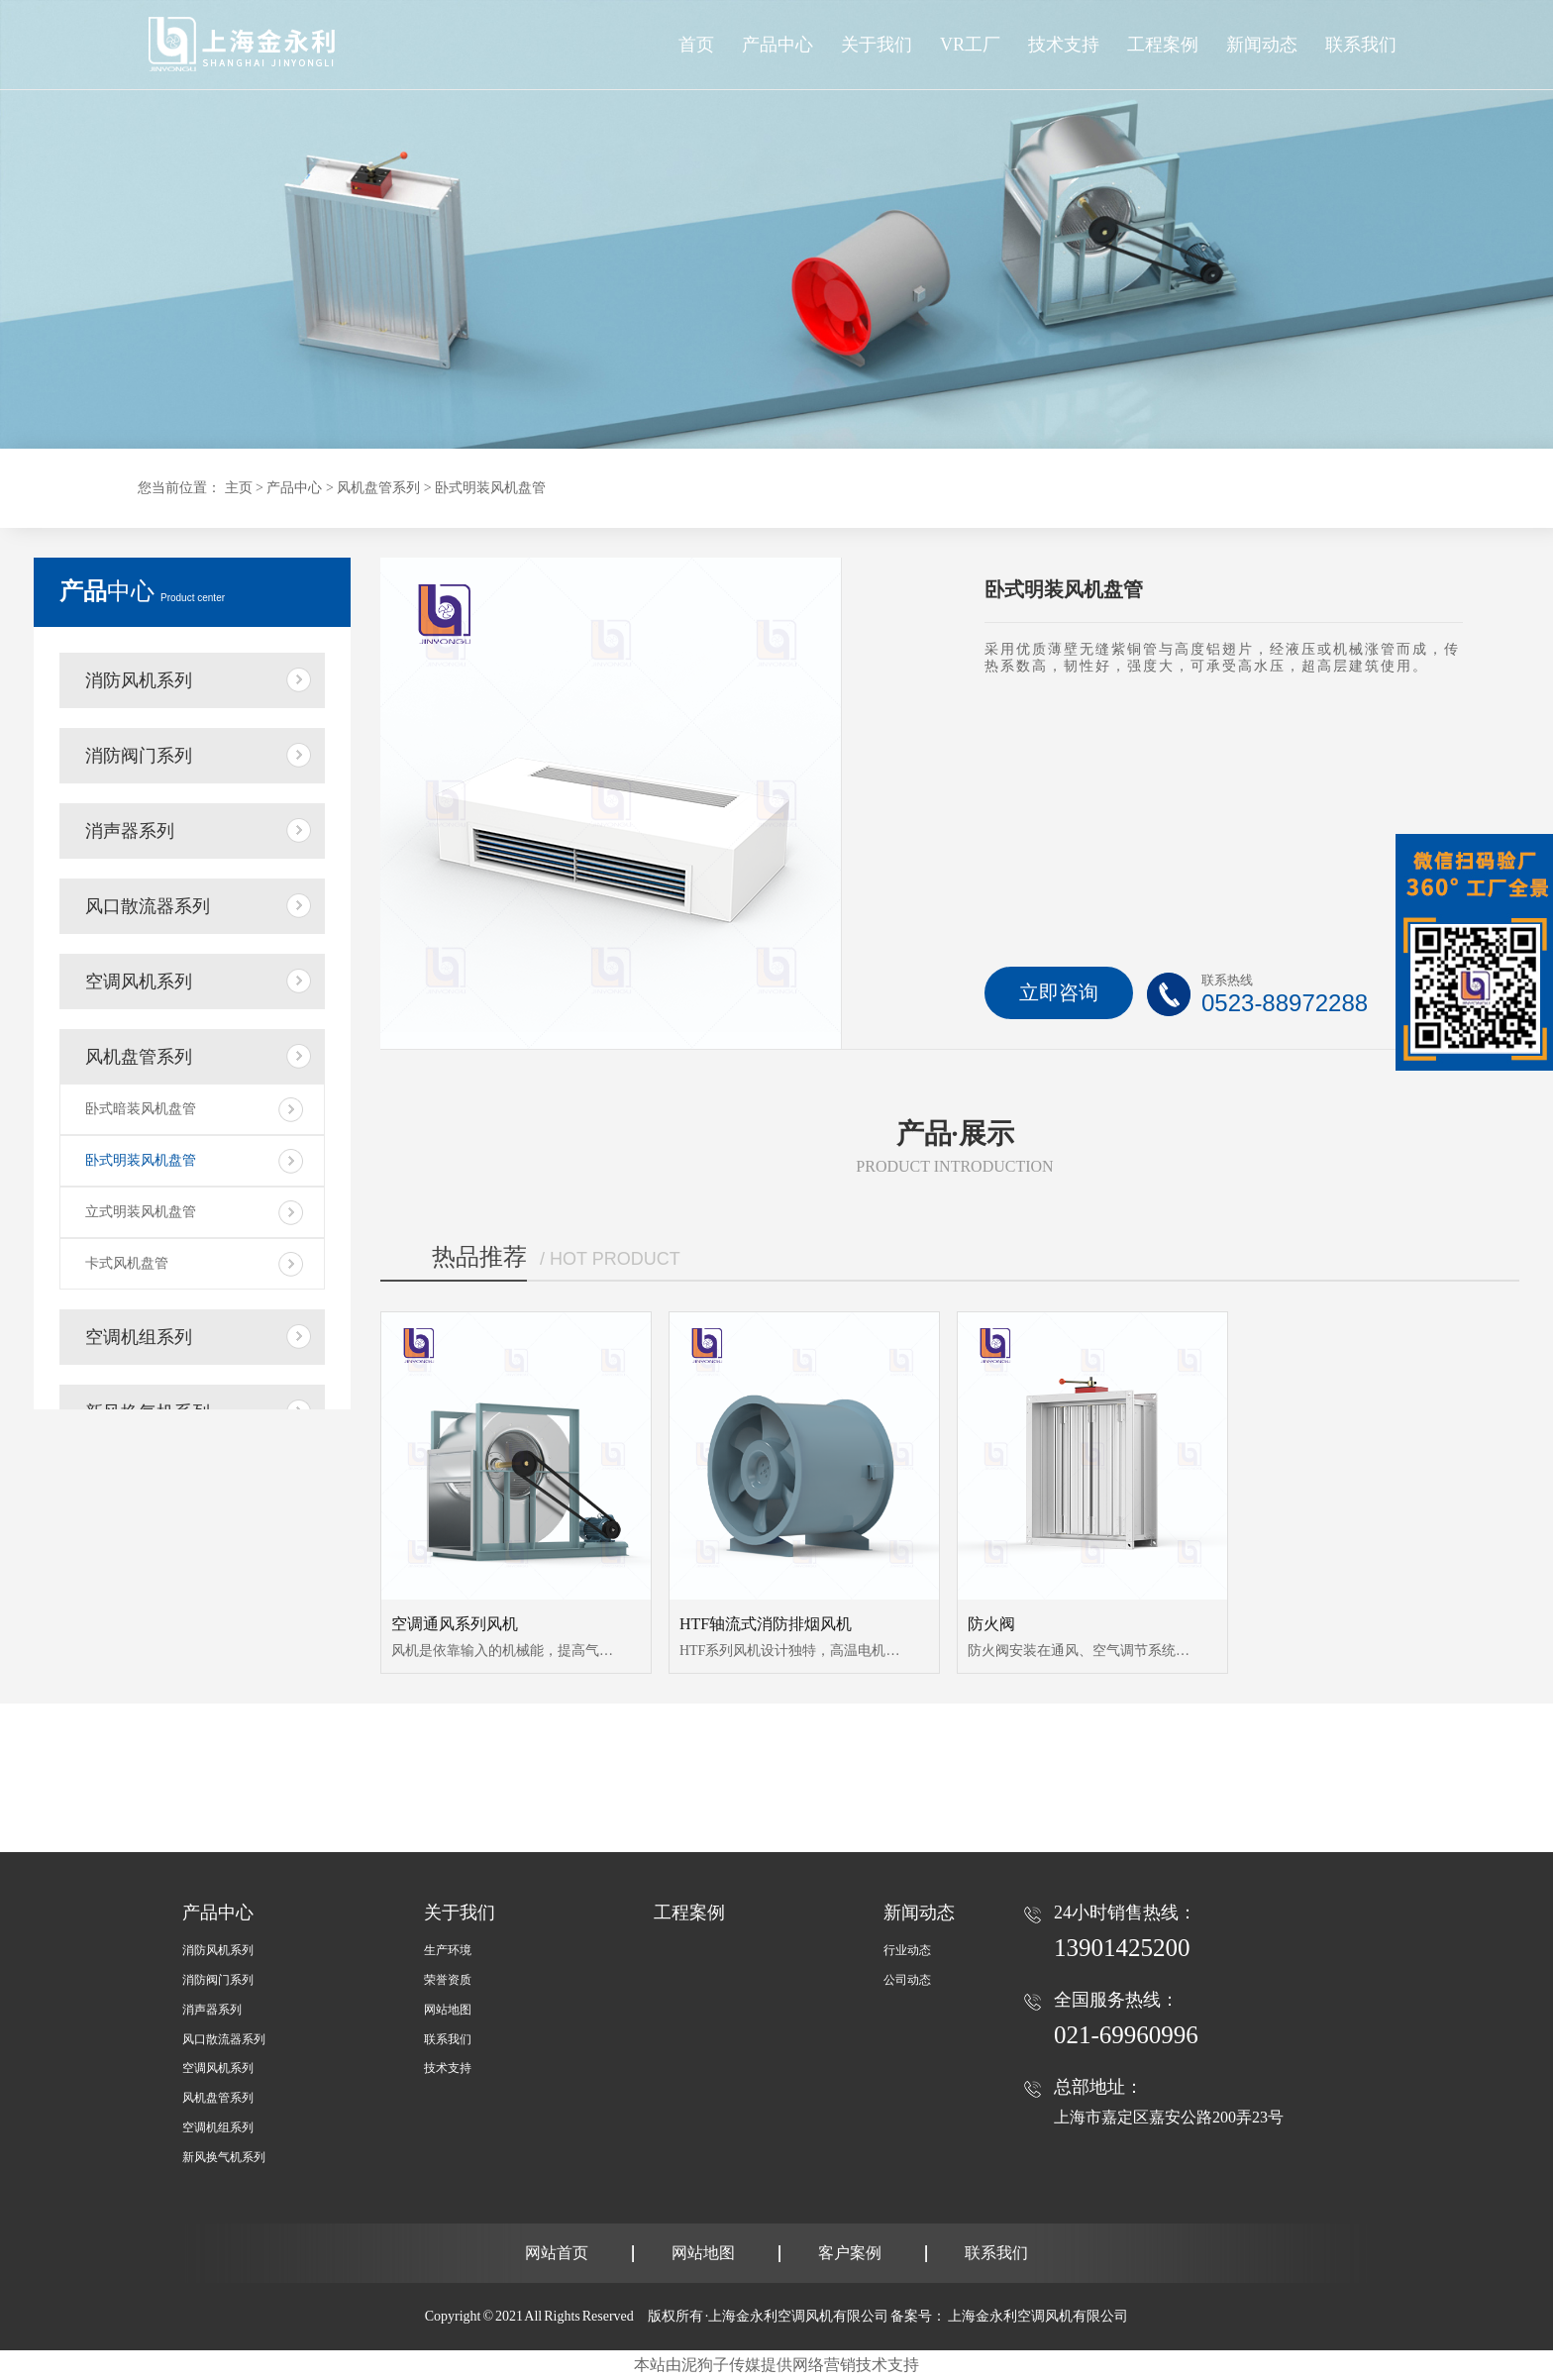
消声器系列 (129, 831)
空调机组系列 (138, 1337)
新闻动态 (919, 1912)
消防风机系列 (138, 680)
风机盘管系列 (378, 487)
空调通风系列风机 (454, 1623)
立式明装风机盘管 (140, 1211)
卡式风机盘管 (126, 1263)
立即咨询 (1058, 992)
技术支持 (447, 2068)
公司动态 (907, 1980)
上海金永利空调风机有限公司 (1038, 2316)
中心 (142, 591)
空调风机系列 (138, 981)
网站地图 (447, 2010)
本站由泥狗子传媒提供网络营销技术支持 (776, 2364)
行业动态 (907, 1950)
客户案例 (849, 2252)
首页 (696, 44)
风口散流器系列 (147, 906)
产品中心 (777, 44)
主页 (239, 487)
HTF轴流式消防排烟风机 (765, 1623)
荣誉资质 (447, 1980)
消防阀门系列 (138, 756)
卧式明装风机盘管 (490, 487)
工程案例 (689, 1912)
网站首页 (556, 2252)
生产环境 (447, 1950)
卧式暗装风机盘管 (140, 1108)
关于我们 (459, 1912)
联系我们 (447, 2039)
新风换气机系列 (223, 2157)
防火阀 (991, 1623)
